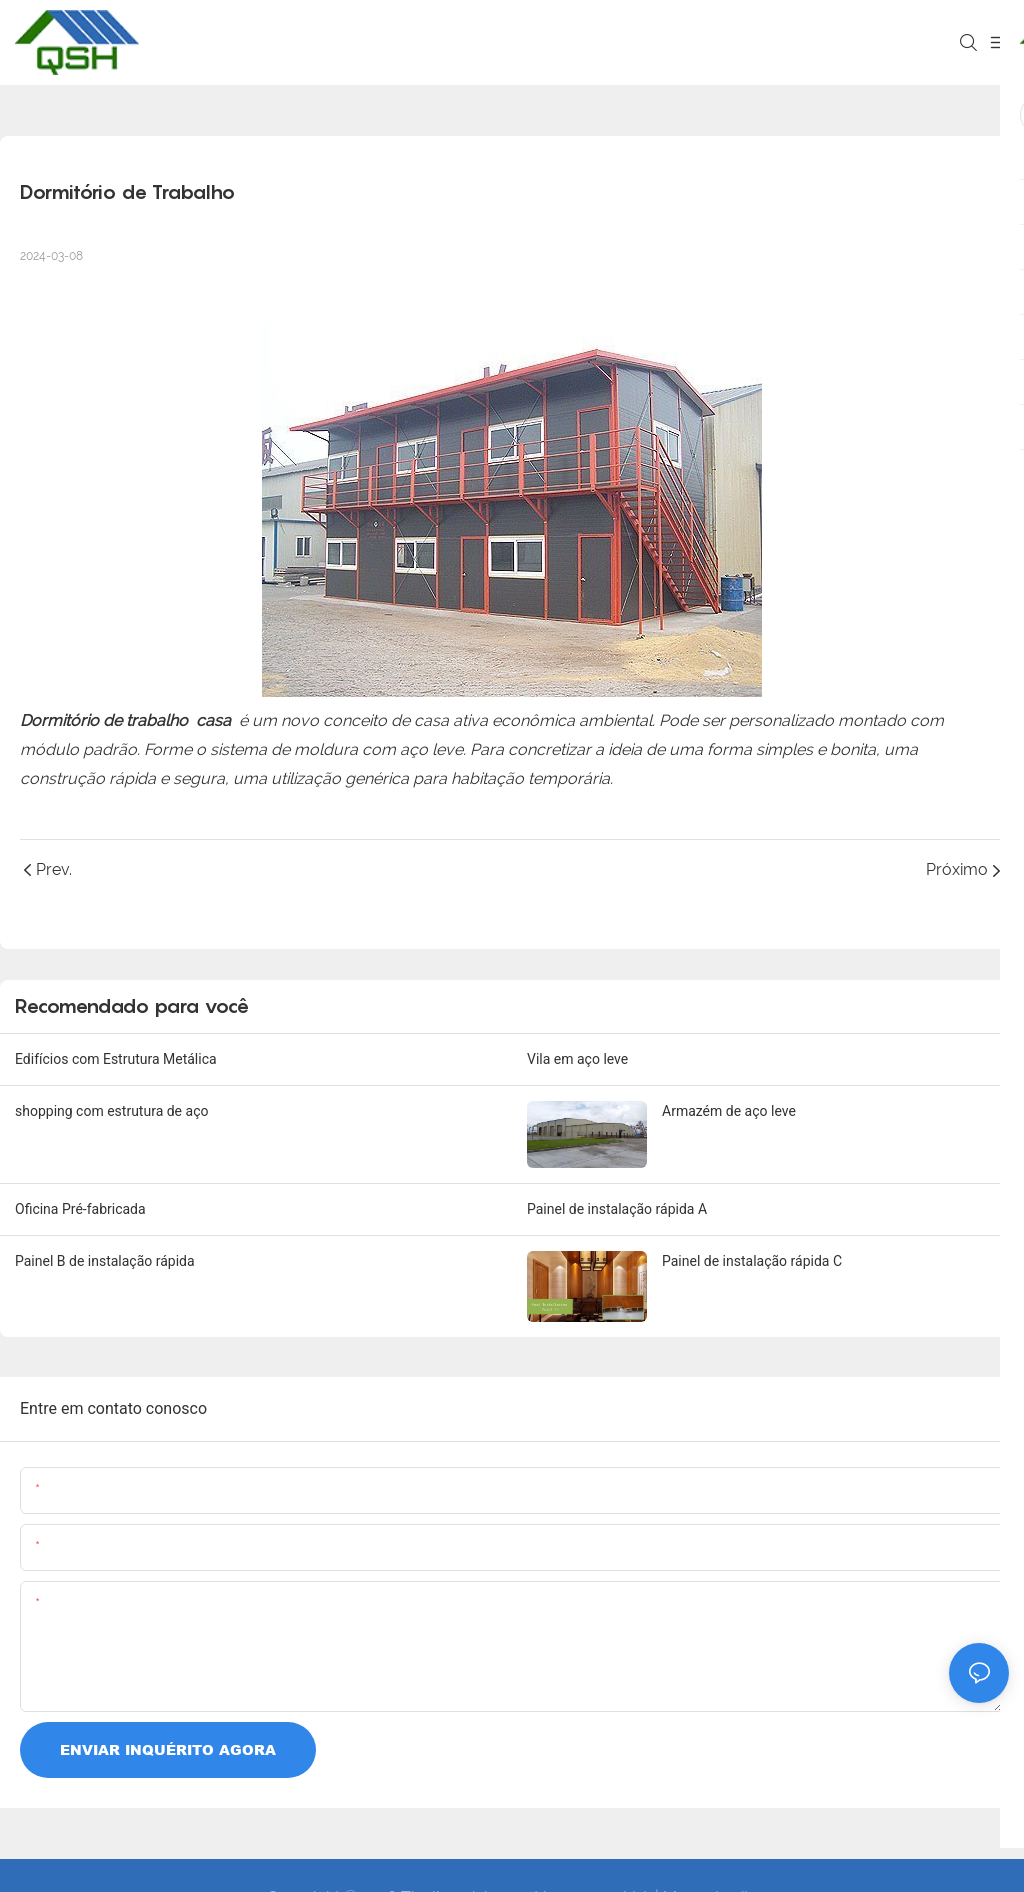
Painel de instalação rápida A (617, 1209)
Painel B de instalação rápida (105, 1261)
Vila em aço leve (577, 1059)
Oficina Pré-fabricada (80, 1209)
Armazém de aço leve (729, 1111)
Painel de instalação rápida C (752, 1261)
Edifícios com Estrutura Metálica (116, 1059)
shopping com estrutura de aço (111, 1111)
